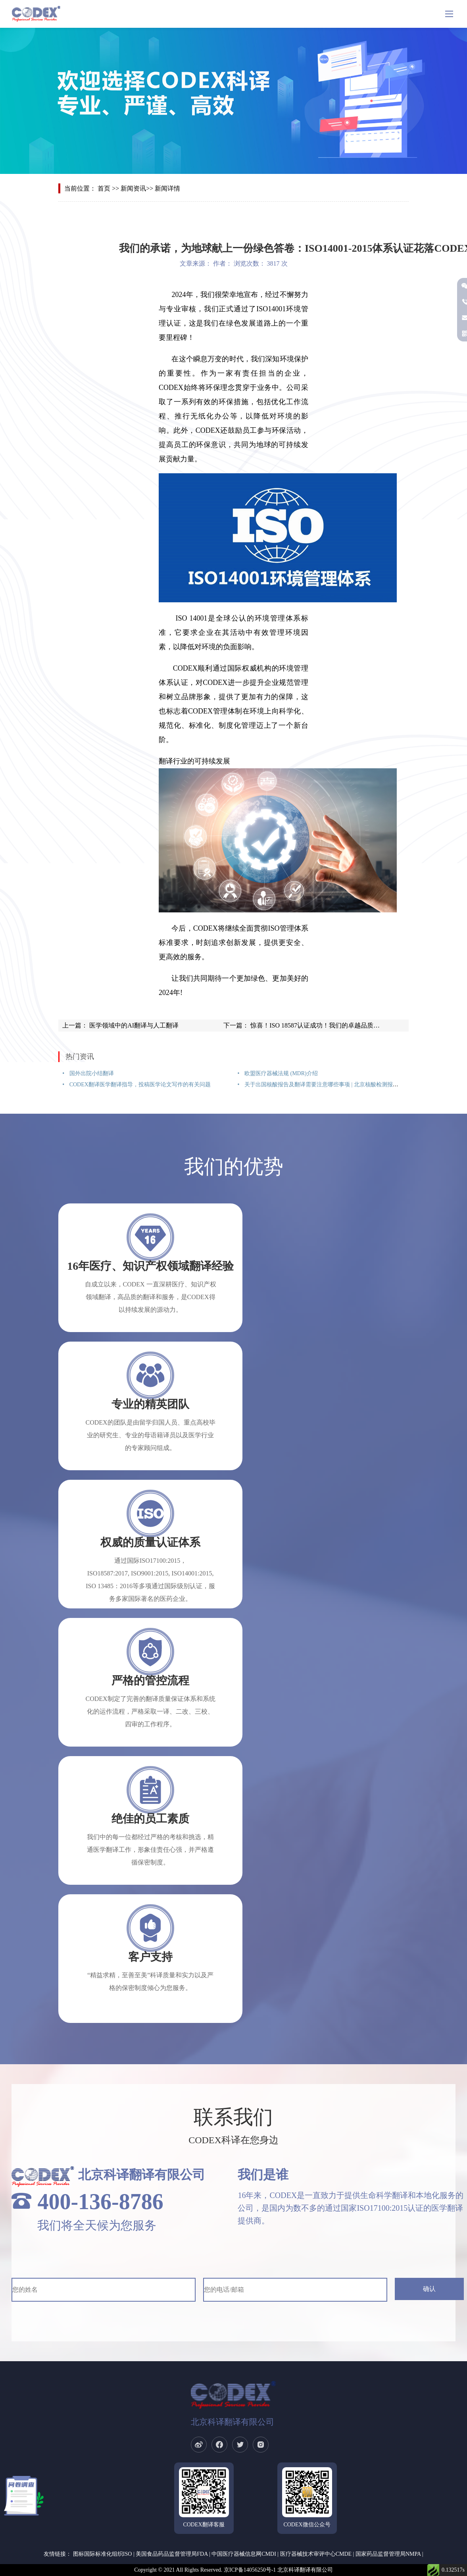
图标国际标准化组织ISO (102, 2554)
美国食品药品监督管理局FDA (172, 2554)
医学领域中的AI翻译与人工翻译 (133, 1025)
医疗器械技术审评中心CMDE (316, 2554)
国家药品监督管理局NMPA (388, 2554)
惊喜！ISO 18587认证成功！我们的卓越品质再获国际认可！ (333, 1025)
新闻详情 (167, 188)
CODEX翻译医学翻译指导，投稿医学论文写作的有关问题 (139, 1084)
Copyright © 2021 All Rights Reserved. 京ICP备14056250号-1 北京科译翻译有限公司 (233, 2570)
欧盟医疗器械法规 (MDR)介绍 (280, 1073)
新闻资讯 (133, 188)
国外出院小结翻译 (91, 1073)
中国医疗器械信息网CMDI (243, 2554)
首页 (104, 188)
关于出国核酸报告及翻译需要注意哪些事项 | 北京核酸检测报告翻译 (326, 1084)
